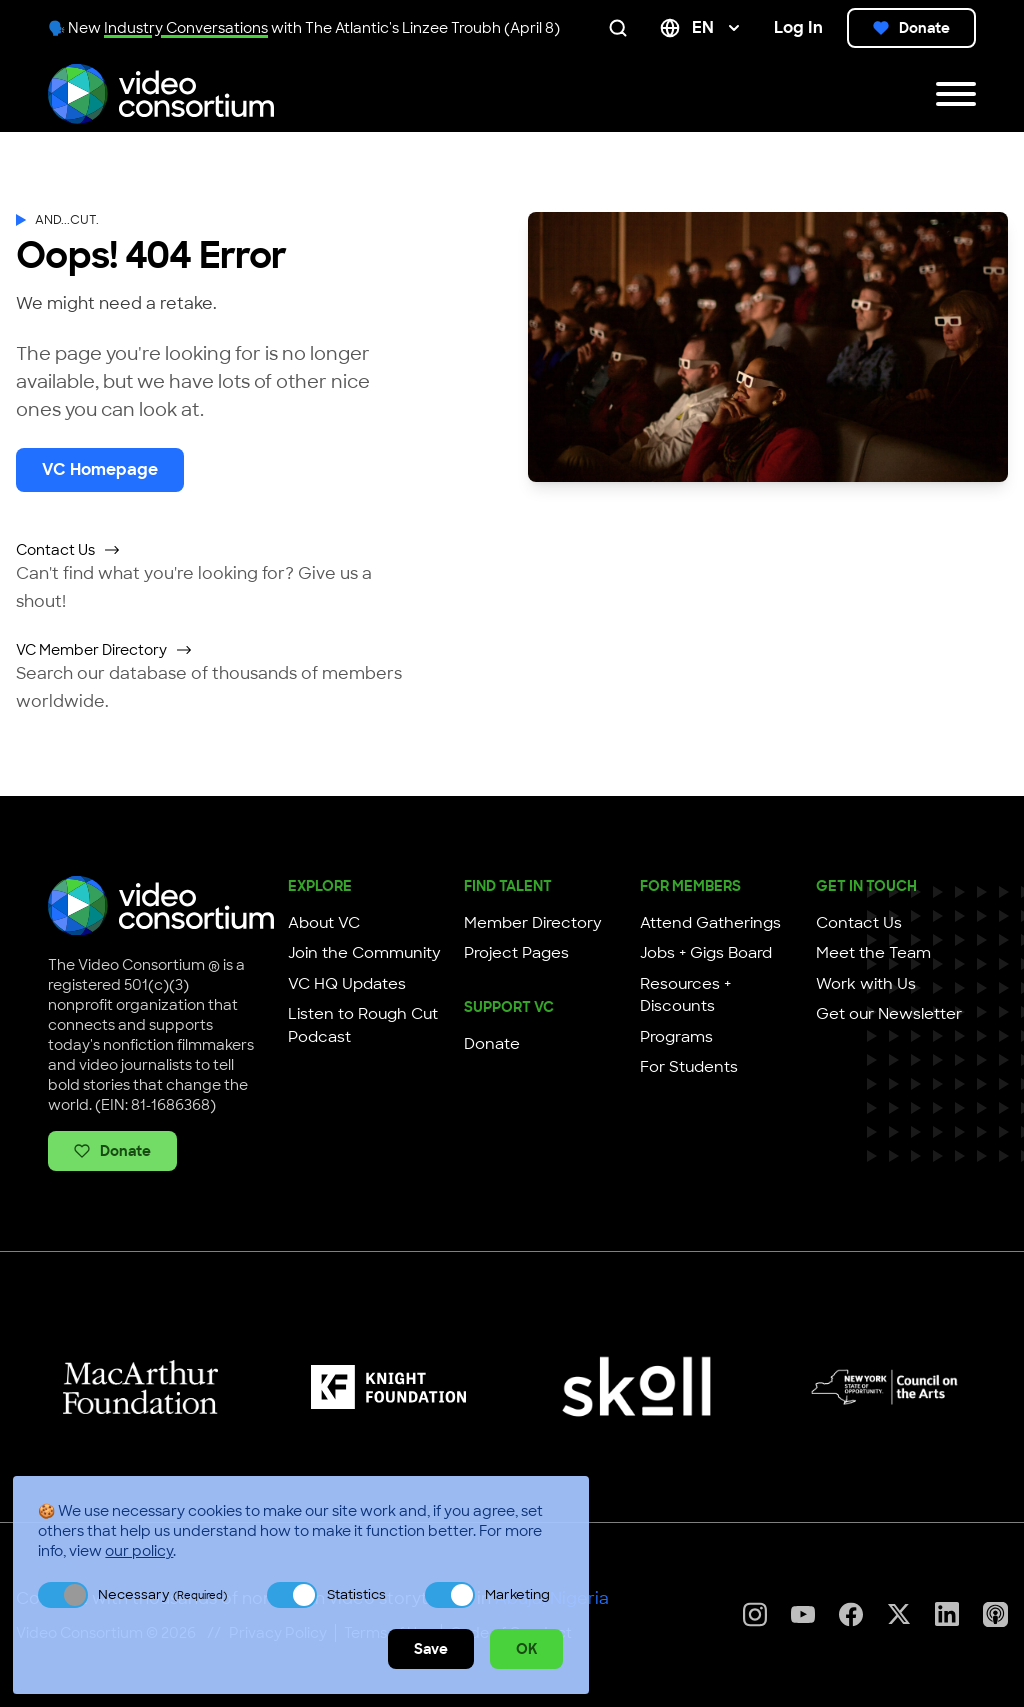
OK (526, 1649)
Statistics (356, 1594)
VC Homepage (100, 469)
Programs (676, 1037)
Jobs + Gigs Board (706, 953)
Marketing (517, 1594)
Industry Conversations (186, 28)
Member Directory (533, 923)
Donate (911, 28)
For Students (689, 1067)
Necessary (162, 1594)
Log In (798, 27)
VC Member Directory (104, 650)
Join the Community (364, 953)
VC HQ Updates (347, 984)
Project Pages (516, 953)
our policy (139, 1551)
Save (431, 1649)
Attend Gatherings (710, 923)
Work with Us (866, 984)
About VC (324, 923)
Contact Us (68, 550)
